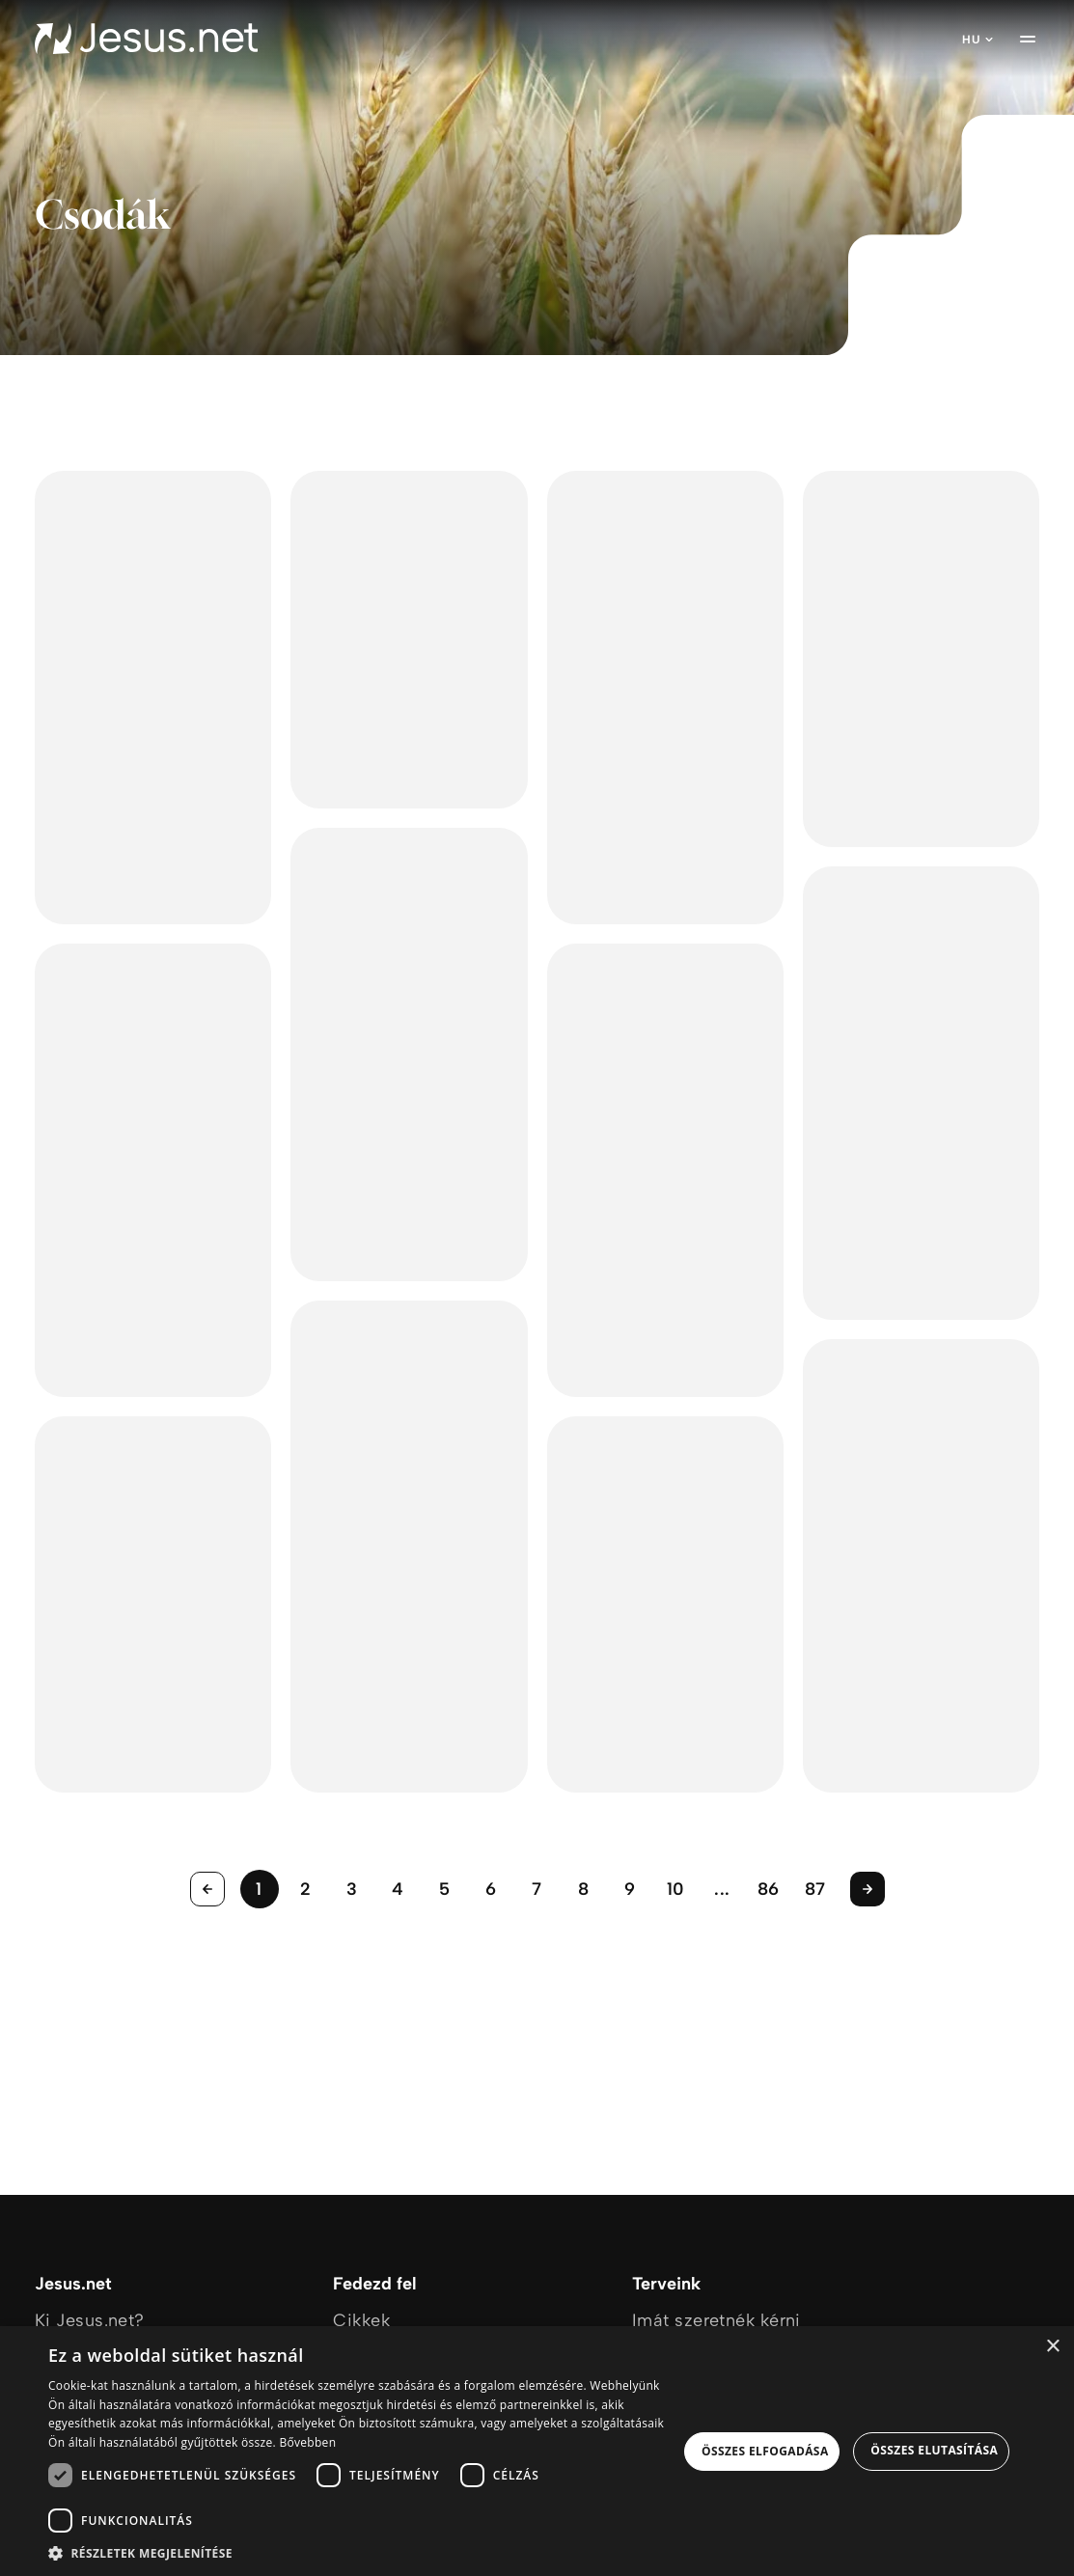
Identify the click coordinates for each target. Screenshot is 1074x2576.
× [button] (1052, 2347)
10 (676, 1889)
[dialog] (537, 2451)
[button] (362, 2552)
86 (768, 1889)
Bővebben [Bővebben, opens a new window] (307, 2442)
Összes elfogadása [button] (765, 2451)
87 (815, 1889)
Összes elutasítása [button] (934, 2450)
